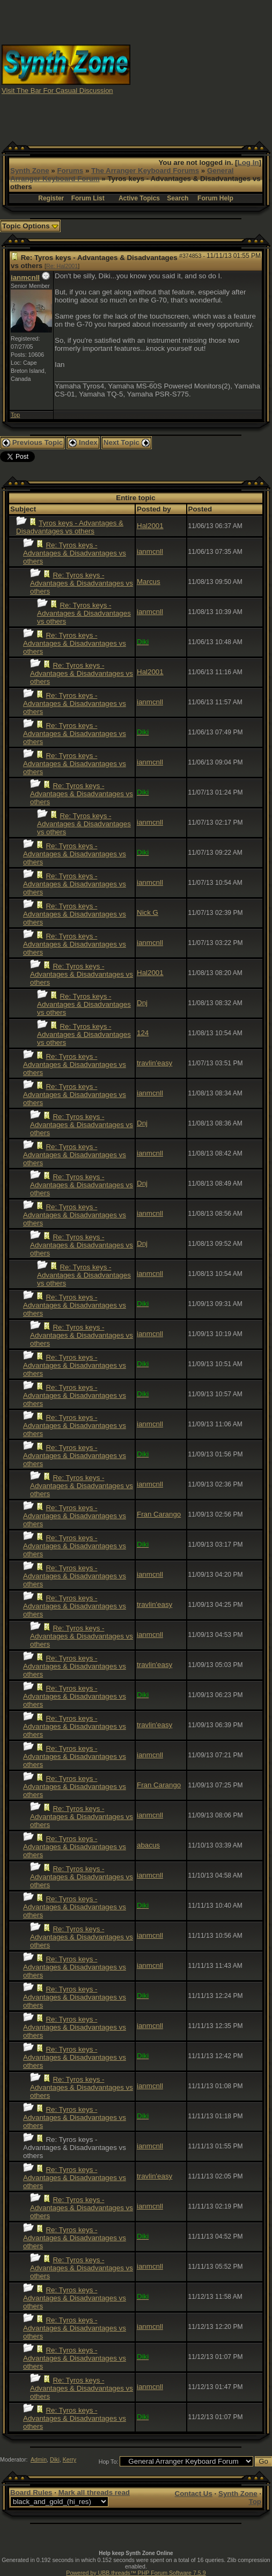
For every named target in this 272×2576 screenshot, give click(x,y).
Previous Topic (32, 442)
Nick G (147, 912)
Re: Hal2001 (62, 266)
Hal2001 (150, 526)
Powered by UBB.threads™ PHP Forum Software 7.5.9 (135, 2573)
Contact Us (193, 2494)
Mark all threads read (94, 2492)
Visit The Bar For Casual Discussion (57, 90)
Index (83, 442)
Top (15, 415)
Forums (70, 171)
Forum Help (215, 198)
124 (143, 1033)
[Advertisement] (201, 69)
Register (51, 198)
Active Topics (139, 198)
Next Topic (127, 442)
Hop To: (109, 2461)
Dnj (142, 1003)
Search (177, 198)
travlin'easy (154, 1063)
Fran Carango (159, 1514)
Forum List (88, 198)
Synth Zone (29, 171)
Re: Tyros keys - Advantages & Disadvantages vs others (74, 553)
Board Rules (31, 2492)
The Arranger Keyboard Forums (145, 171)
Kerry (69, 2459)
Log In (248, 162)
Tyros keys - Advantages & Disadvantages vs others (69, 527)
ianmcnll (25, 277)
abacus (148, 1845)
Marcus (148, 582)
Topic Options (30, 226)
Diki (55, 2459)
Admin (39, 2459)
